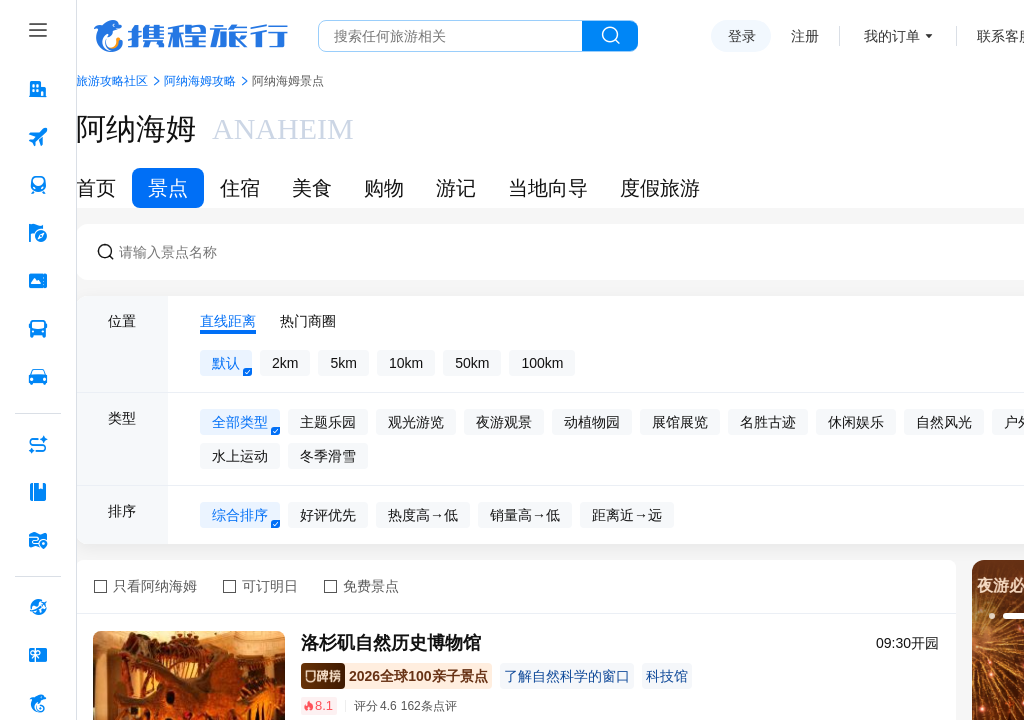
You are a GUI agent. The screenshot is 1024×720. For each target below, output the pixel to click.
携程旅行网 (191, 36)
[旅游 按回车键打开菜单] (38, 233)
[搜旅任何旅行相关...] (450, 36)
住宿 (240, 188)
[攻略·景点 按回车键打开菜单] (38, 492)
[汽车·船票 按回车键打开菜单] (38, 329)
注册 (805, 36)
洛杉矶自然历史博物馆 (391, 643)
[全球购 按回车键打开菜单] (38, 607)
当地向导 (548, 188)
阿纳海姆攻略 (200, 81)
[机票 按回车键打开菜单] (38, 137)
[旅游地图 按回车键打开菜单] (38, 540)
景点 (168, 188)
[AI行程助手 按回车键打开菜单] (38, 444)
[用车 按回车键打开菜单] (38, 377)
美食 (312, 188)
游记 (456, 188)
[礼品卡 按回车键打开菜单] (38, 655)
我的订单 (892, 36)
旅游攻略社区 (112, 81)
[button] (992, 616)
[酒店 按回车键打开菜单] (38, 89)
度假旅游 (660, 188)
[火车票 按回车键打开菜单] (38, 185)
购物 (384, 188)
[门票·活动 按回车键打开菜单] (38, 281)
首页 (96, 188)
